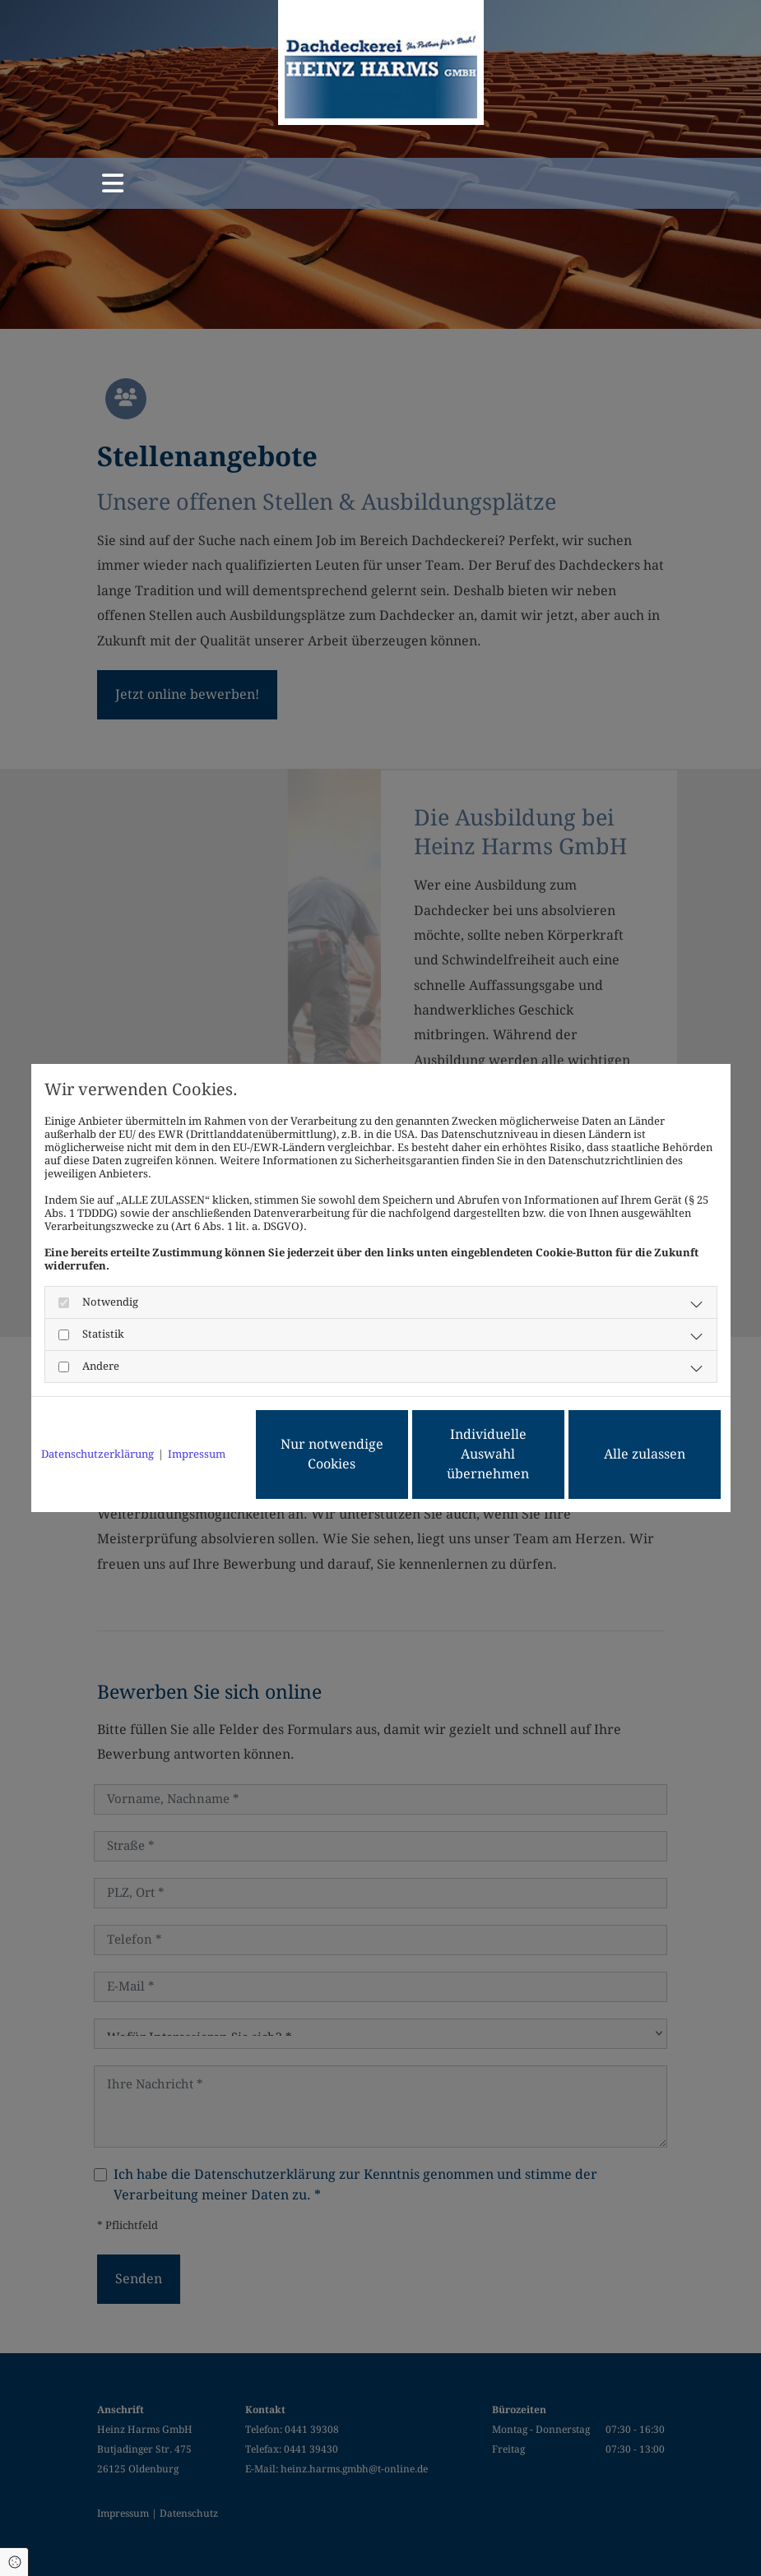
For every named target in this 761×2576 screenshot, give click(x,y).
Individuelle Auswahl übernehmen (488, 1454)
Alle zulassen (644, 1454)
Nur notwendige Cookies (332, 1454)
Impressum (196, 1454)
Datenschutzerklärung (97, 1454)
